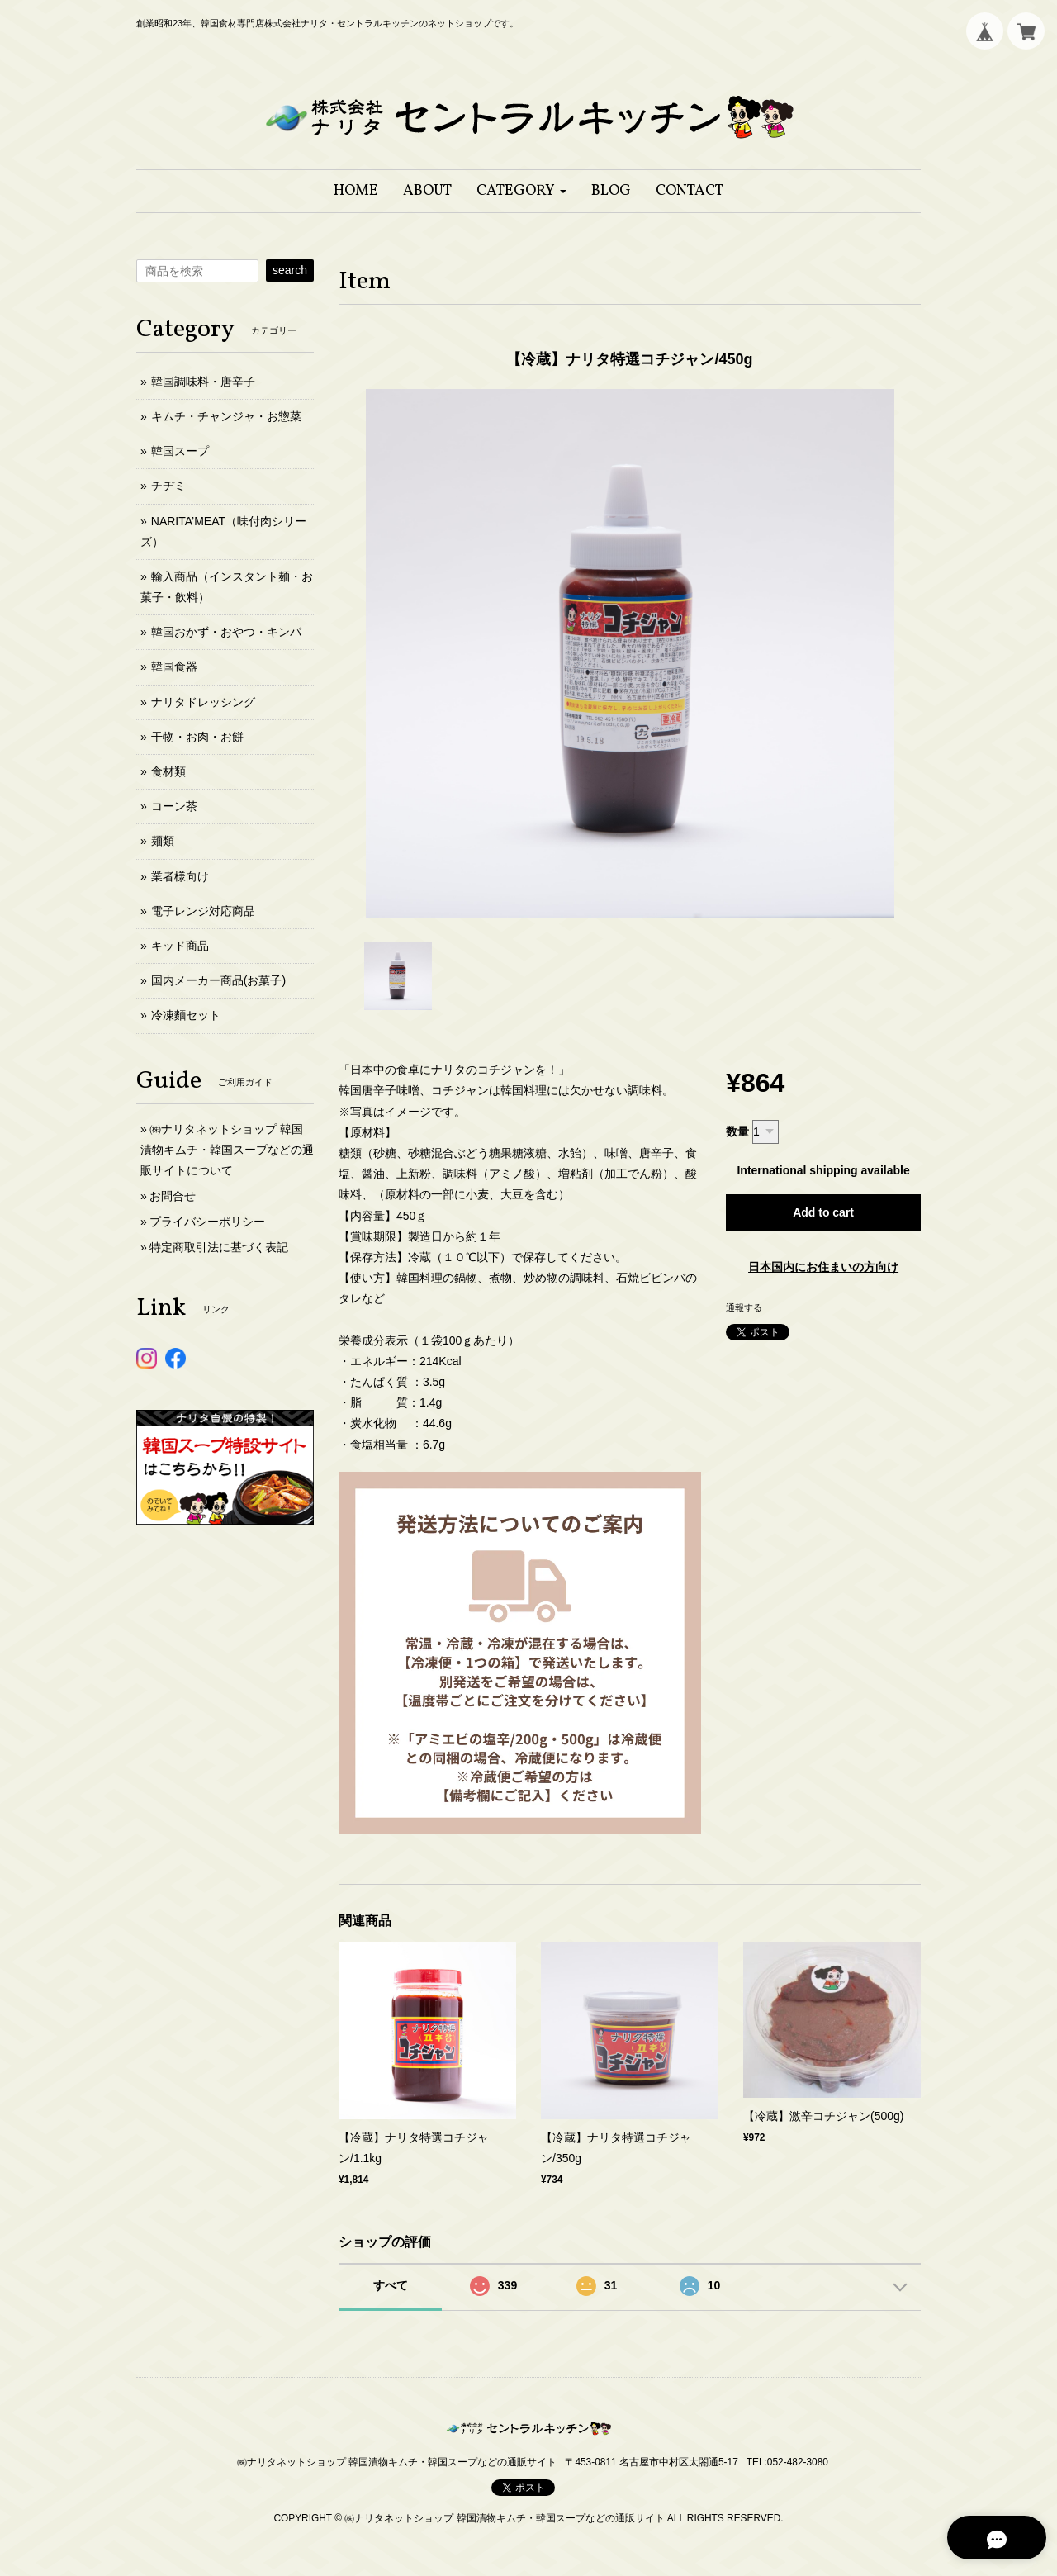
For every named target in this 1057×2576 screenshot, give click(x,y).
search (290, 270)
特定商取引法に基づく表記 (218, 1247)
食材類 (168, 771)
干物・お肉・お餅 (197, 736)
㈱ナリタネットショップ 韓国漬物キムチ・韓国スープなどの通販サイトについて (227, 1149)
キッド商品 (180, 945)
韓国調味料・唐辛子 (203, 381)
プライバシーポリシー (207, 1221)
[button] (521, 191)
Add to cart (823, 1212)
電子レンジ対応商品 (203, 911)
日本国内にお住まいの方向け (823, 1267)
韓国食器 (174, 666)
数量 (737, 1131)
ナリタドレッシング (203, 702)
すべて (390, 2285)
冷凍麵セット (185, 1015)
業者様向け (180, 876)
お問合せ (172, 1196)
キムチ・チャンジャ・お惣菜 (226, 416)
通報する (744, 1307)
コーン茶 (174, 806)
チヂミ (168, 485)
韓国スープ (180, 451)
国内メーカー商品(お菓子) (218, 980)
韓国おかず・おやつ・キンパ (226, 631)
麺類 (162, 840)
